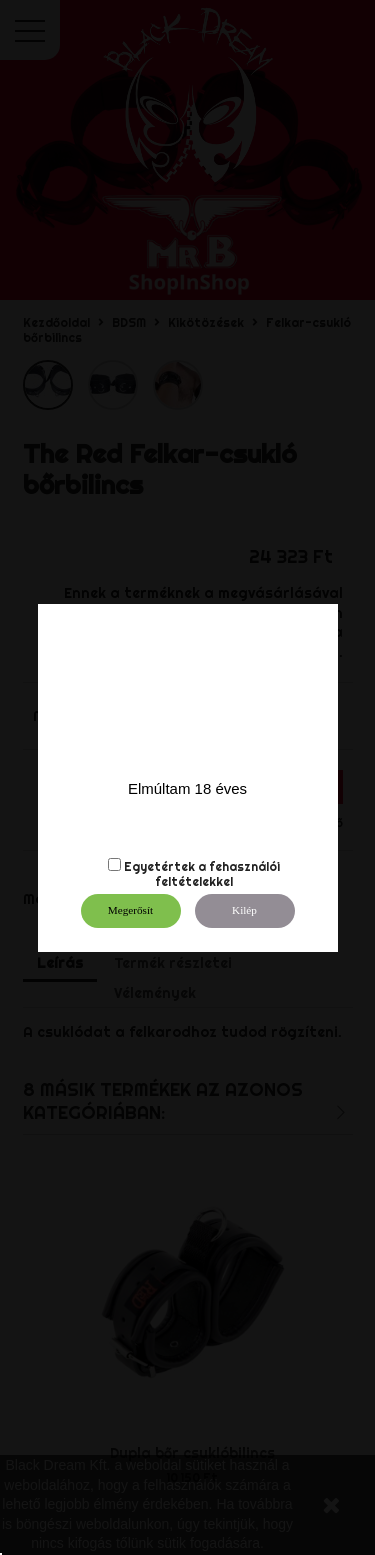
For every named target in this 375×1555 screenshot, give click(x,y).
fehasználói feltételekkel (217, 874)
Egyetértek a (165, 866)
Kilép (244, 910)
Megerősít (130, 910)
